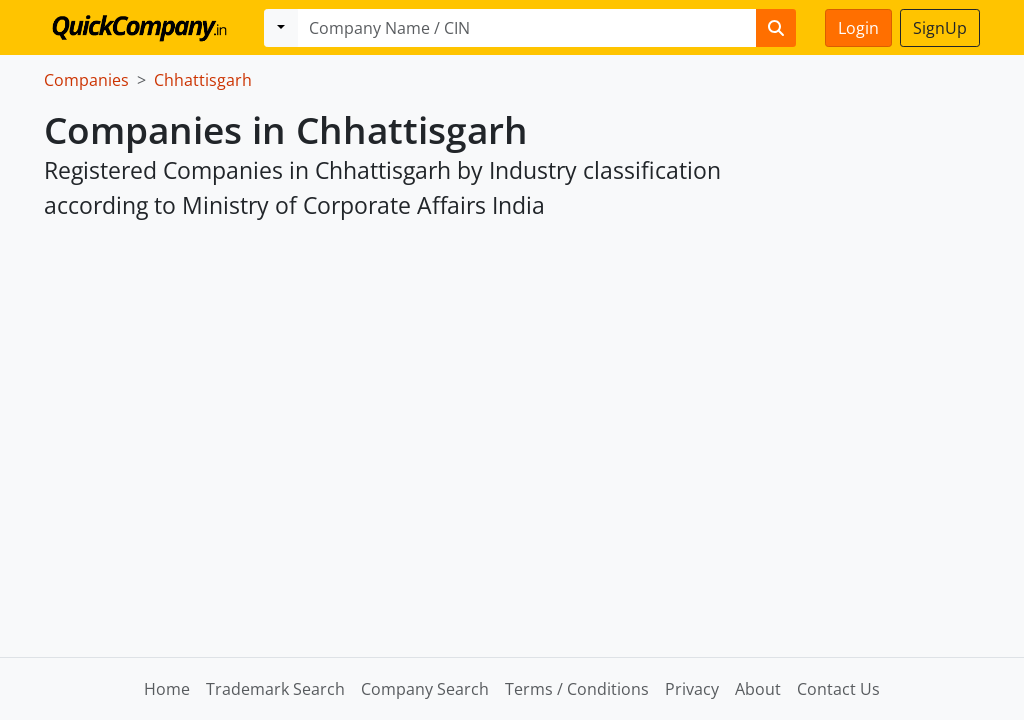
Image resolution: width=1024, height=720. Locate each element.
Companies (86, 80)
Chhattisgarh (203, 80)
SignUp (940, 28)
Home (167, 689)
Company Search (425, 689)
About (758, 689)
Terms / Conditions (577, 689)
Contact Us (838, 689)
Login (858, 28)
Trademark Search (275, 689)
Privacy (692, 689)
